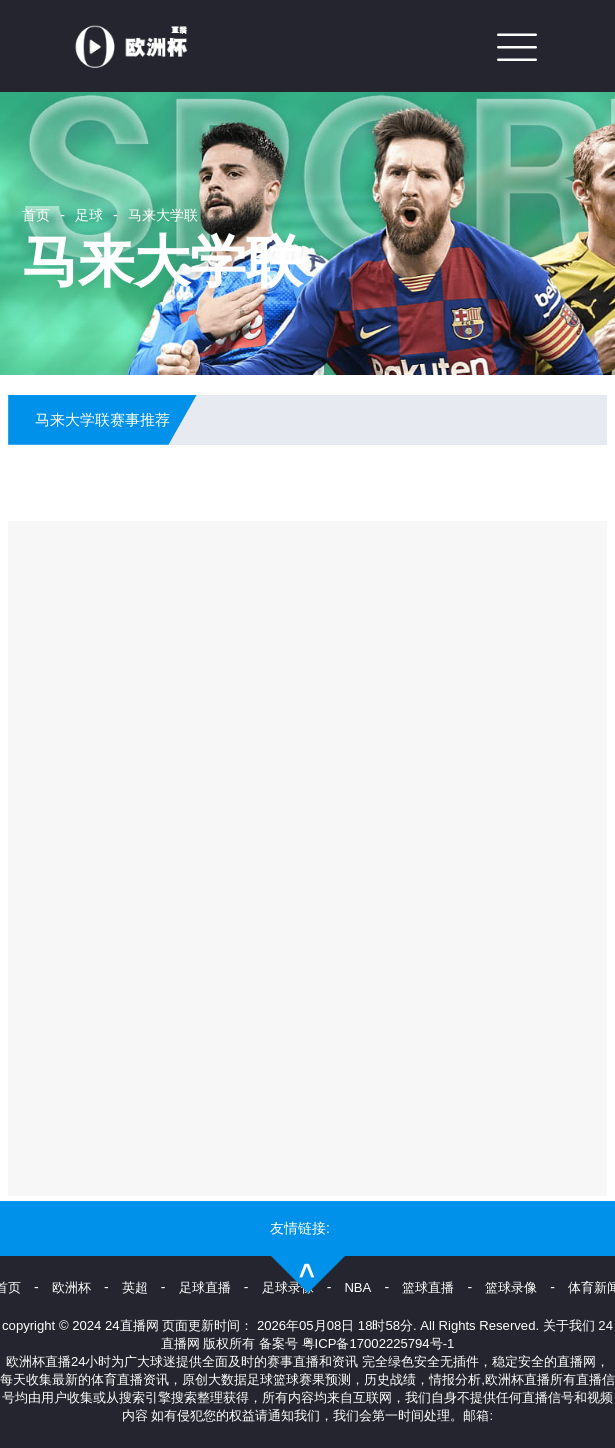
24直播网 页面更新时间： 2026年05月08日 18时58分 (259, 1325)
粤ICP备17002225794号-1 (378, 1343)
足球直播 (205, 1287)
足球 (89, 215)
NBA (357, 1287)
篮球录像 (511, 1287)
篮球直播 (428, 1287)
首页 (36, 215)
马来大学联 (163, 215)
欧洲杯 (71, 1287)
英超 (135, 1287)
